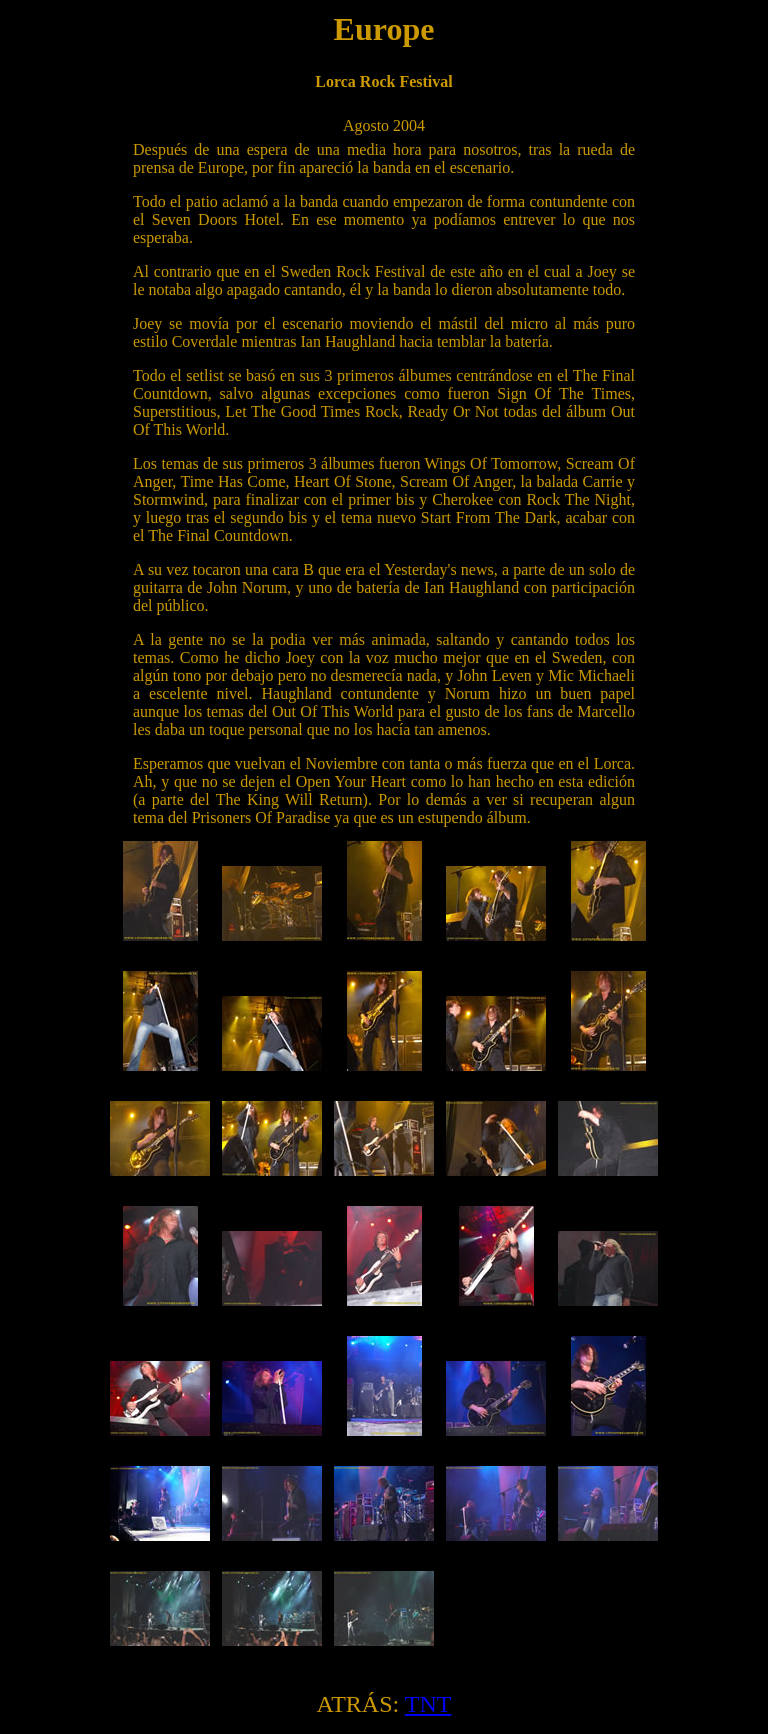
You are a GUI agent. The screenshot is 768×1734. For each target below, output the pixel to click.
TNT (428, 1704)
